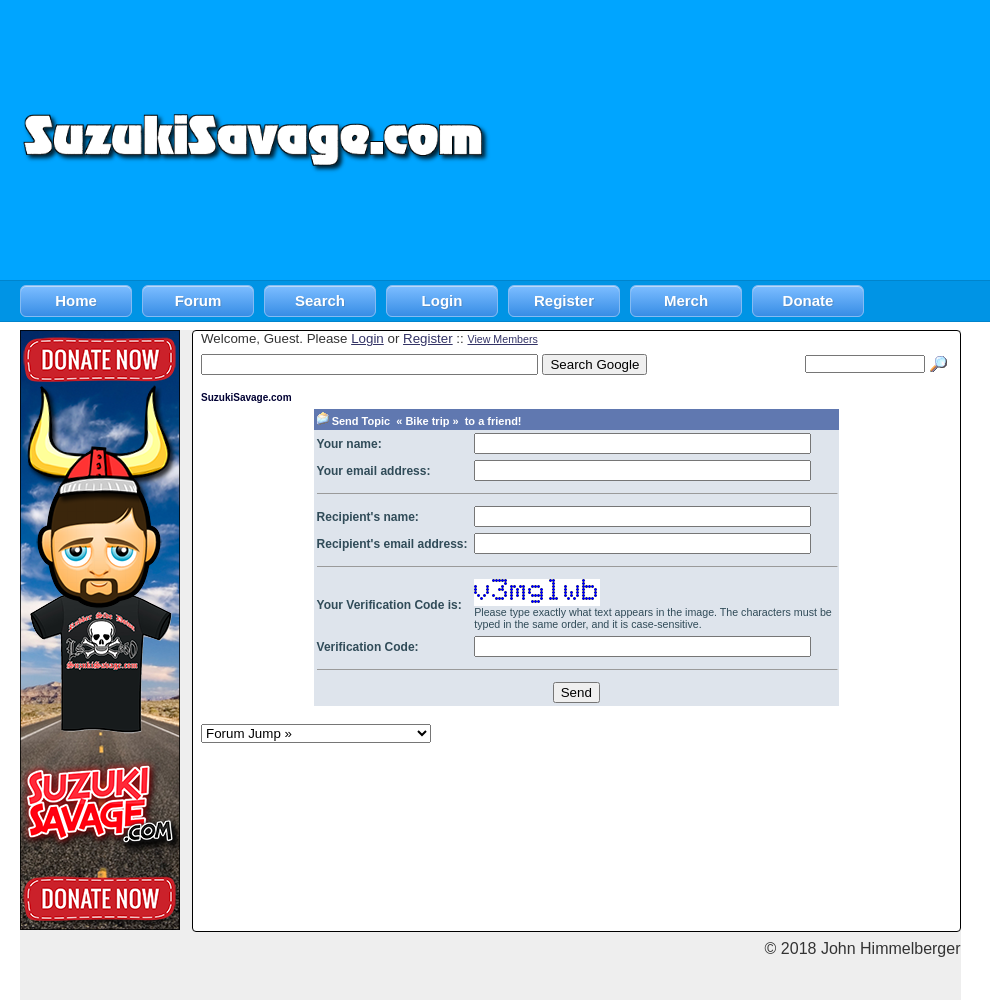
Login (442, 300)
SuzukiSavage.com (246, 397)
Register (564, 300)
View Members (502, 339)
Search (320, 300)
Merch (686, 300)
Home (76, 300)
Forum (198, 300)
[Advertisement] (741, 140)
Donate (808, 300)
